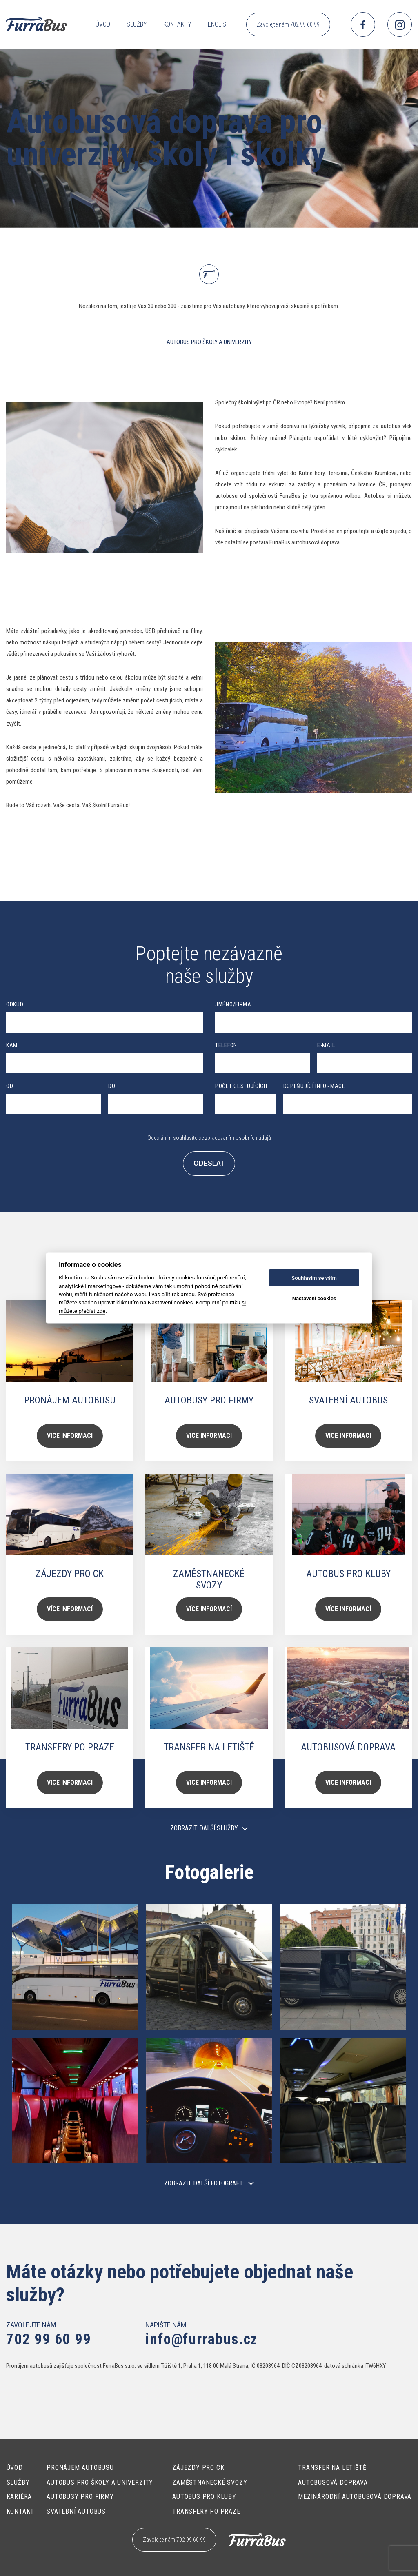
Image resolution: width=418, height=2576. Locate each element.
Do (111, 1086)
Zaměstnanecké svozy (209, 2482)
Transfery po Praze (206, 2511)
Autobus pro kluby (204, 2496)
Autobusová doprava (332, 2482)
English (219, 24)
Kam (12, 1045)
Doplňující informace (314, 1086)
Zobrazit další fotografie (204, 2183)
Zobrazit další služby (204, 1828)
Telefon (226, 1045)
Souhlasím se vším (314, 1278)
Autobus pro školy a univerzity (100, 2482)
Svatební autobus (76, 2511)
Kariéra (19, 2496)
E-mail (326, 1045)
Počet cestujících (241, 1086)
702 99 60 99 (48, 2339)
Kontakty (177, 24)
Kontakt (21, 2511)
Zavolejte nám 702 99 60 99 (288, 24)
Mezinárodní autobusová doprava (354, 2496)
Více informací (70, 1435)
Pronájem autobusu (80, 2468)
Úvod (103, 24)
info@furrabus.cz (201, 2339)
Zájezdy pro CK (198, 2468)
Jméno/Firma (233, 1004)
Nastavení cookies (314, 1298)
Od (9, 1086)
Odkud (15, 1004)
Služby (137, 24)
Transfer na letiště (332, 2468)
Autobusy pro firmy (80, 2496)
